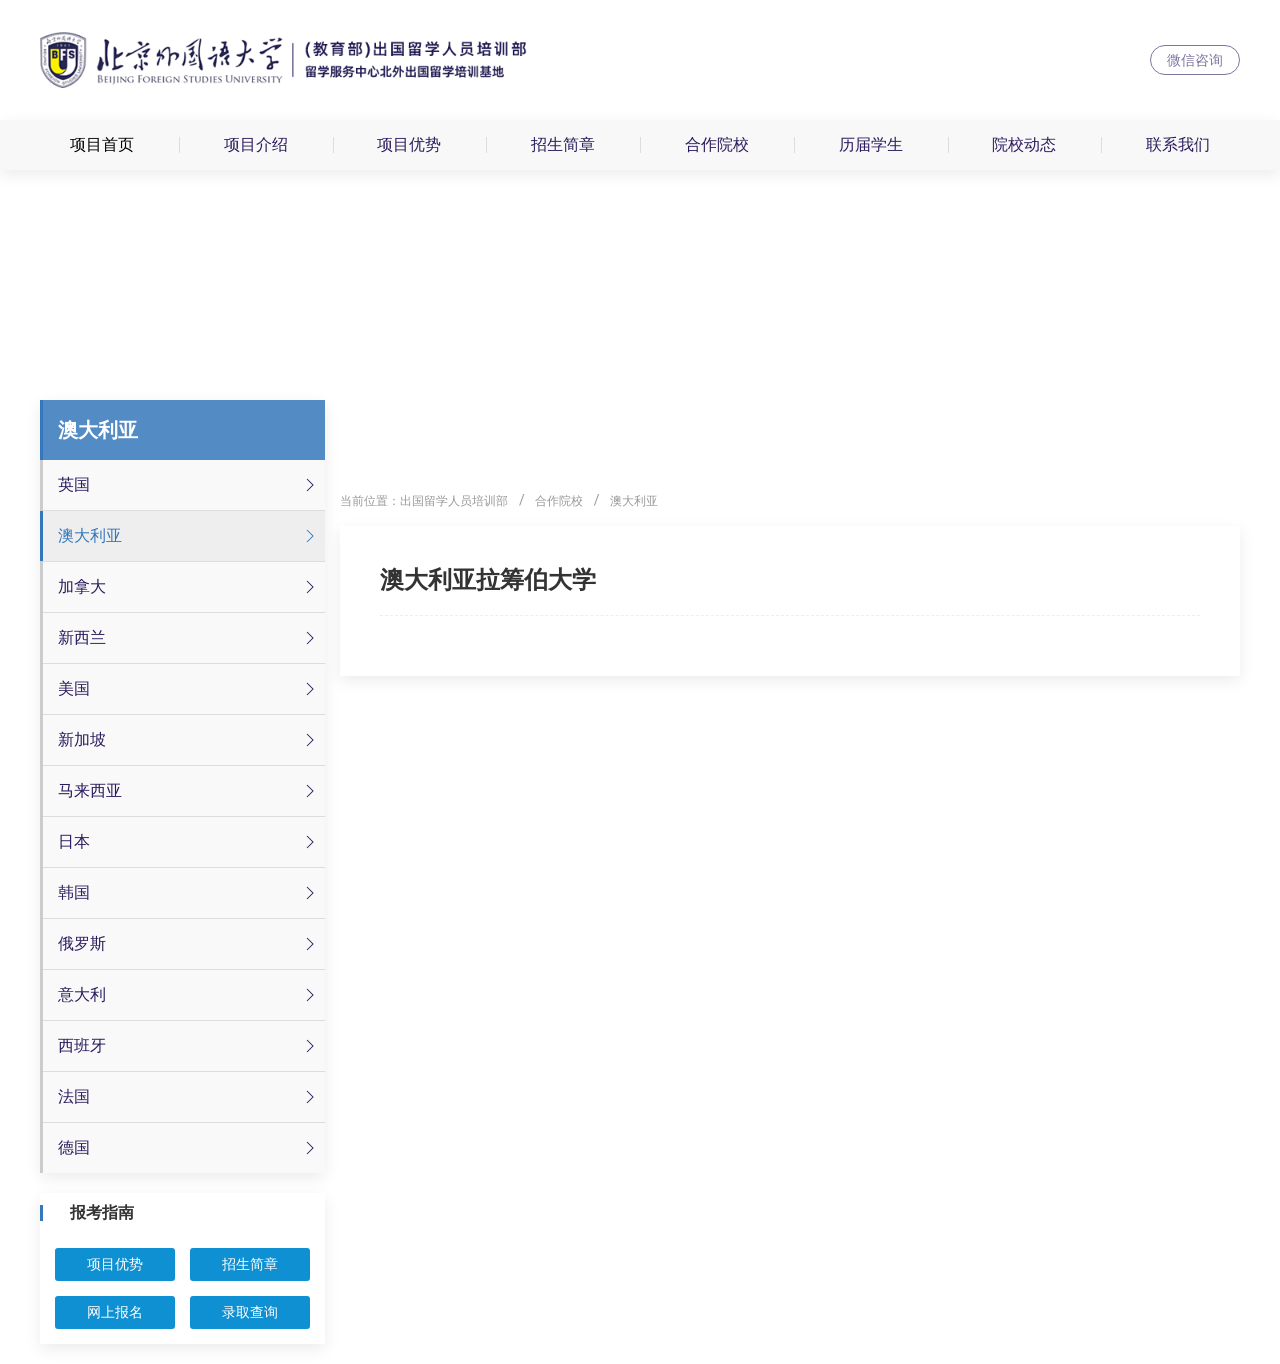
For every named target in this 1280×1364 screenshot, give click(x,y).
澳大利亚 (189, 536)
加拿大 (189, 587)
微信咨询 (1195, 60)
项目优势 (409, 144)
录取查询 (250, 1312)
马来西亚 (189, 791)
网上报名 (115, 1312)
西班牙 (189, 1046)
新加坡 (189, 740)
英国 (189, 485)
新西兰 (189, 638)
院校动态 (1024, 144)
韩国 (189, 893)
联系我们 (1178, 144)
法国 (189, 1097)
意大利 (189, 995)
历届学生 (871, 144)
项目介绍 (256, 144)
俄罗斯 (189, 944)
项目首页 (102, 144)
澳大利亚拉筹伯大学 (488, 580)
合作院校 (717, 144)
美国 (189, 689)
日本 (189, 842)
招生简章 (563, 144)
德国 (189, 1148)
